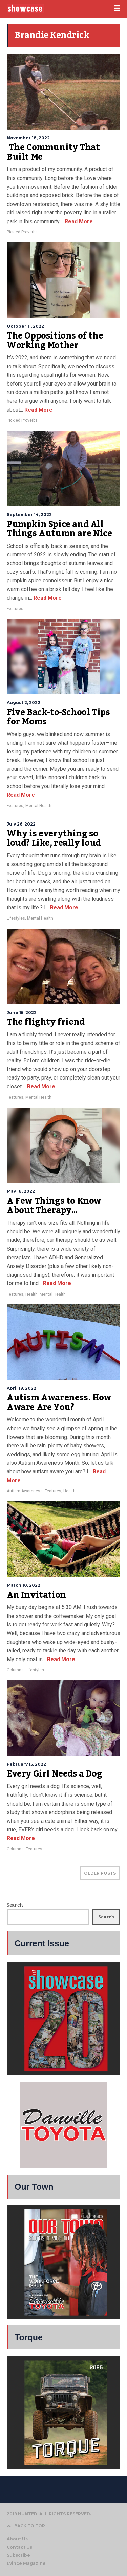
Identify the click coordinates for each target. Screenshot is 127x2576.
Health (31, 1294)
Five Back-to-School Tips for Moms (58, 717)
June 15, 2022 (22, 1012)
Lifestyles (16, 918)
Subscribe (18, 2555)
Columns (15, 1670)
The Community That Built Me (53, 152)
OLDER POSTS (100, 1873)
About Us (17, 2539)
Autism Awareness (25, 1491)
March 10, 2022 (23, 1585)
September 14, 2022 (29, 514)
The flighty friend (46, 1022)
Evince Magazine (26, 2563)
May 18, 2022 (21, 1191)
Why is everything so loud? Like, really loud (54, 838)
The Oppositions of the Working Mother (55, 340)
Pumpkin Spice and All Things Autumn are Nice (59, 529)
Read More (78, 221)
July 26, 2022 (21, 824)
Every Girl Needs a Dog (54, 1773)
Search (15, 1905)
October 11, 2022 (25, 326)
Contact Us (19, 2547)
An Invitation (36, 1594)
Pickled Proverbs (22, 232)
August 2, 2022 (23, 702)
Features (15, 608)
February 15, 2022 (26, 1764)
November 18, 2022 (28, 137)
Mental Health (38, 805)
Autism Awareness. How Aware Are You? (59, 1402)
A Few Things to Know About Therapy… (54, 1205)
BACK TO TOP (26, 2525)
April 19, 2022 (21, 1388)
